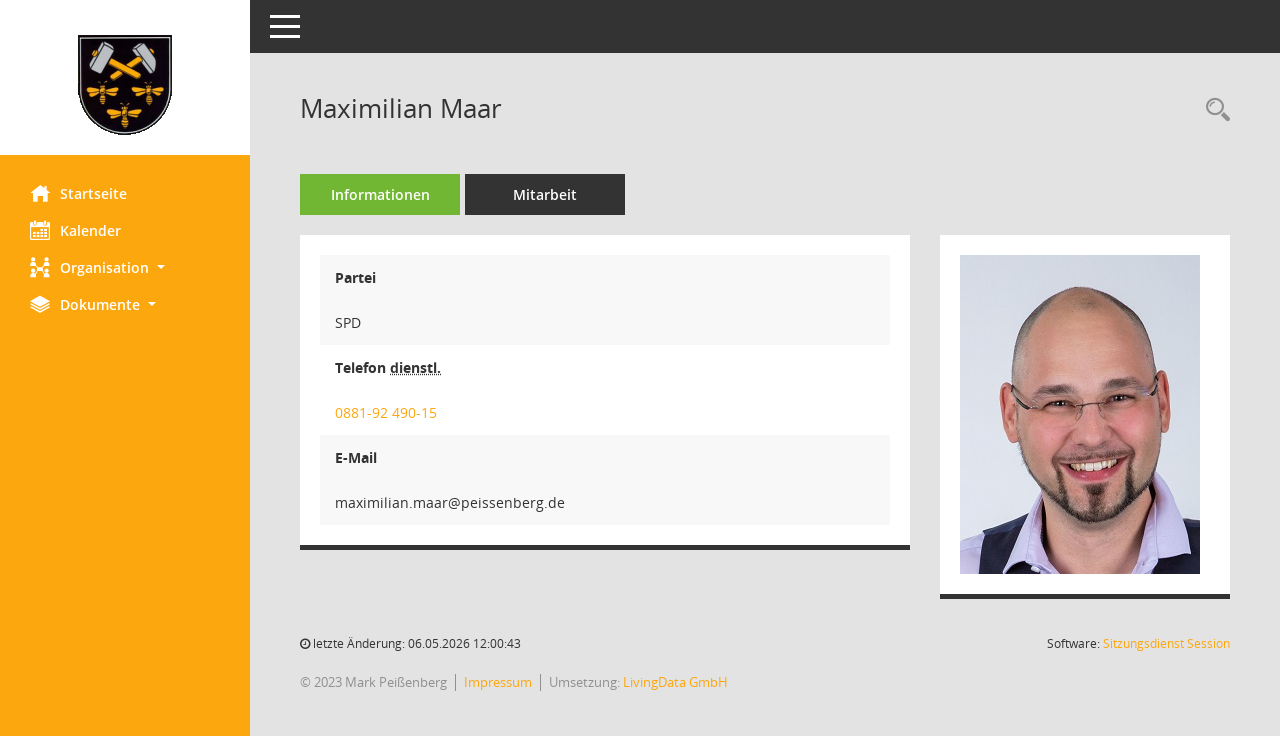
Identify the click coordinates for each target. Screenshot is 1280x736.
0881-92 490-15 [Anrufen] (386, 412)
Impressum (498, 682)
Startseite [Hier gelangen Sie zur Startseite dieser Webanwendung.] (78, 193)
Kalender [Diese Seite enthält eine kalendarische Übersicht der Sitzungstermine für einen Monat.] (75, 230)
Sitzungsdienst (1166, 643)
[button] (125, 267)
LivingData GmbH (675, 682)
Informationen (380, 194)
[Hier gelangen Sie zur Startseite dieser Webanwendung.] (125, 85)
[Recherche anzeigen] (1213, 110)
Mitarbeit (545, 194)
